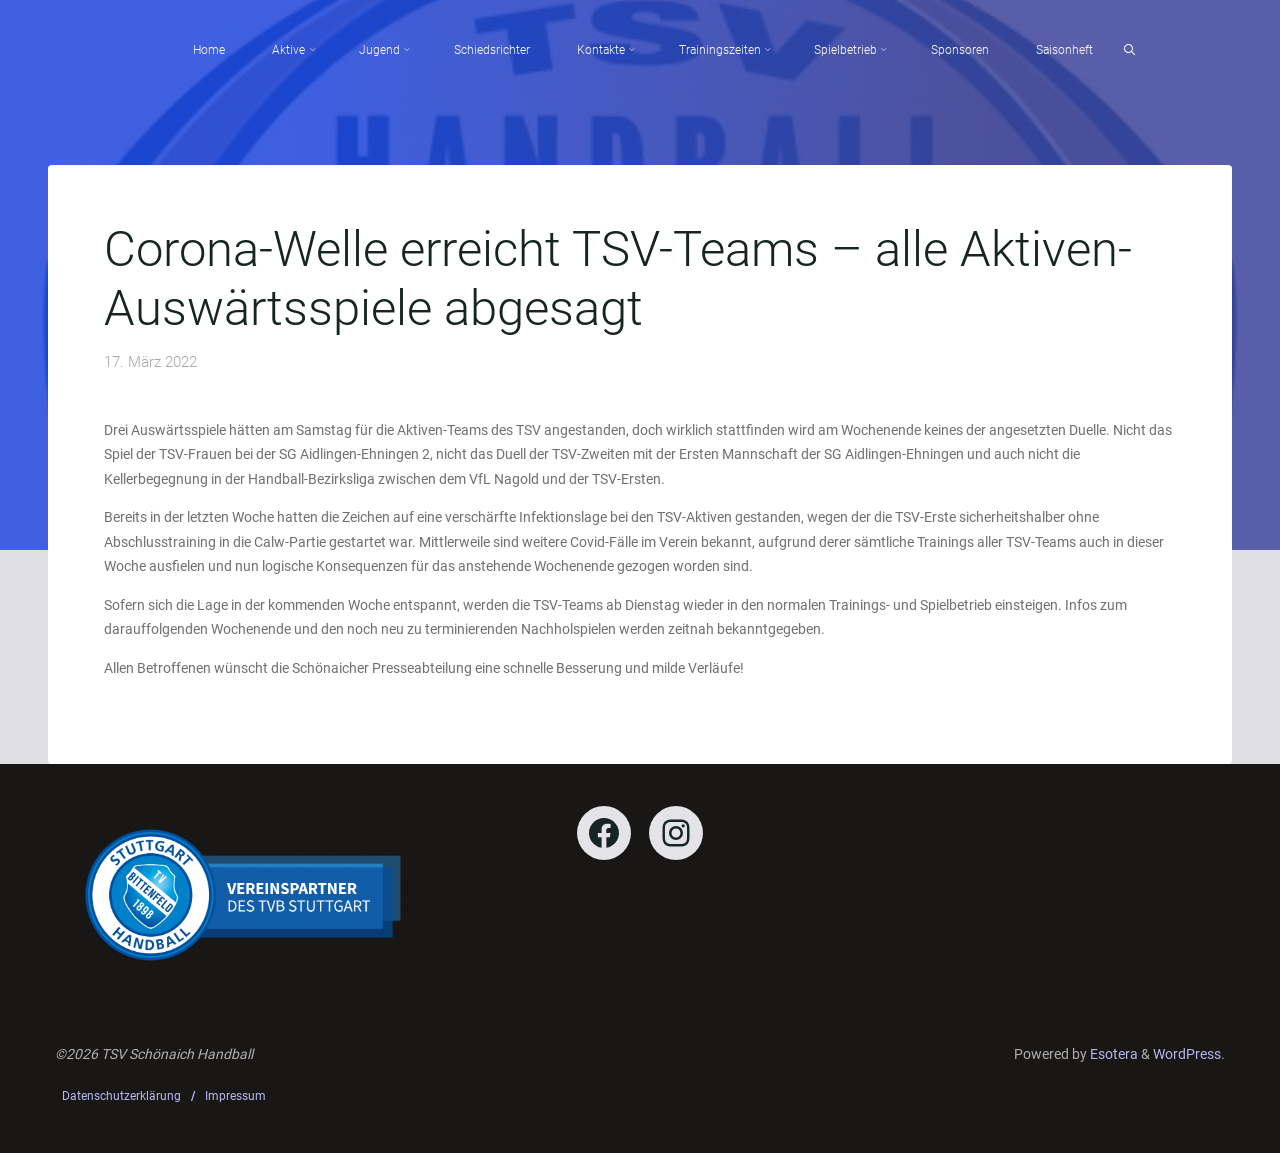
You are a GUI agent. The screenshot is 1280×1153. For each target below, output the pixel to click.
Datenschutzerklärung (121, 1096)
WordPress (1187, 1054)
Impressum (235, 1096)
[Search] (1129, 50)
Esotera (1112, 1054)
